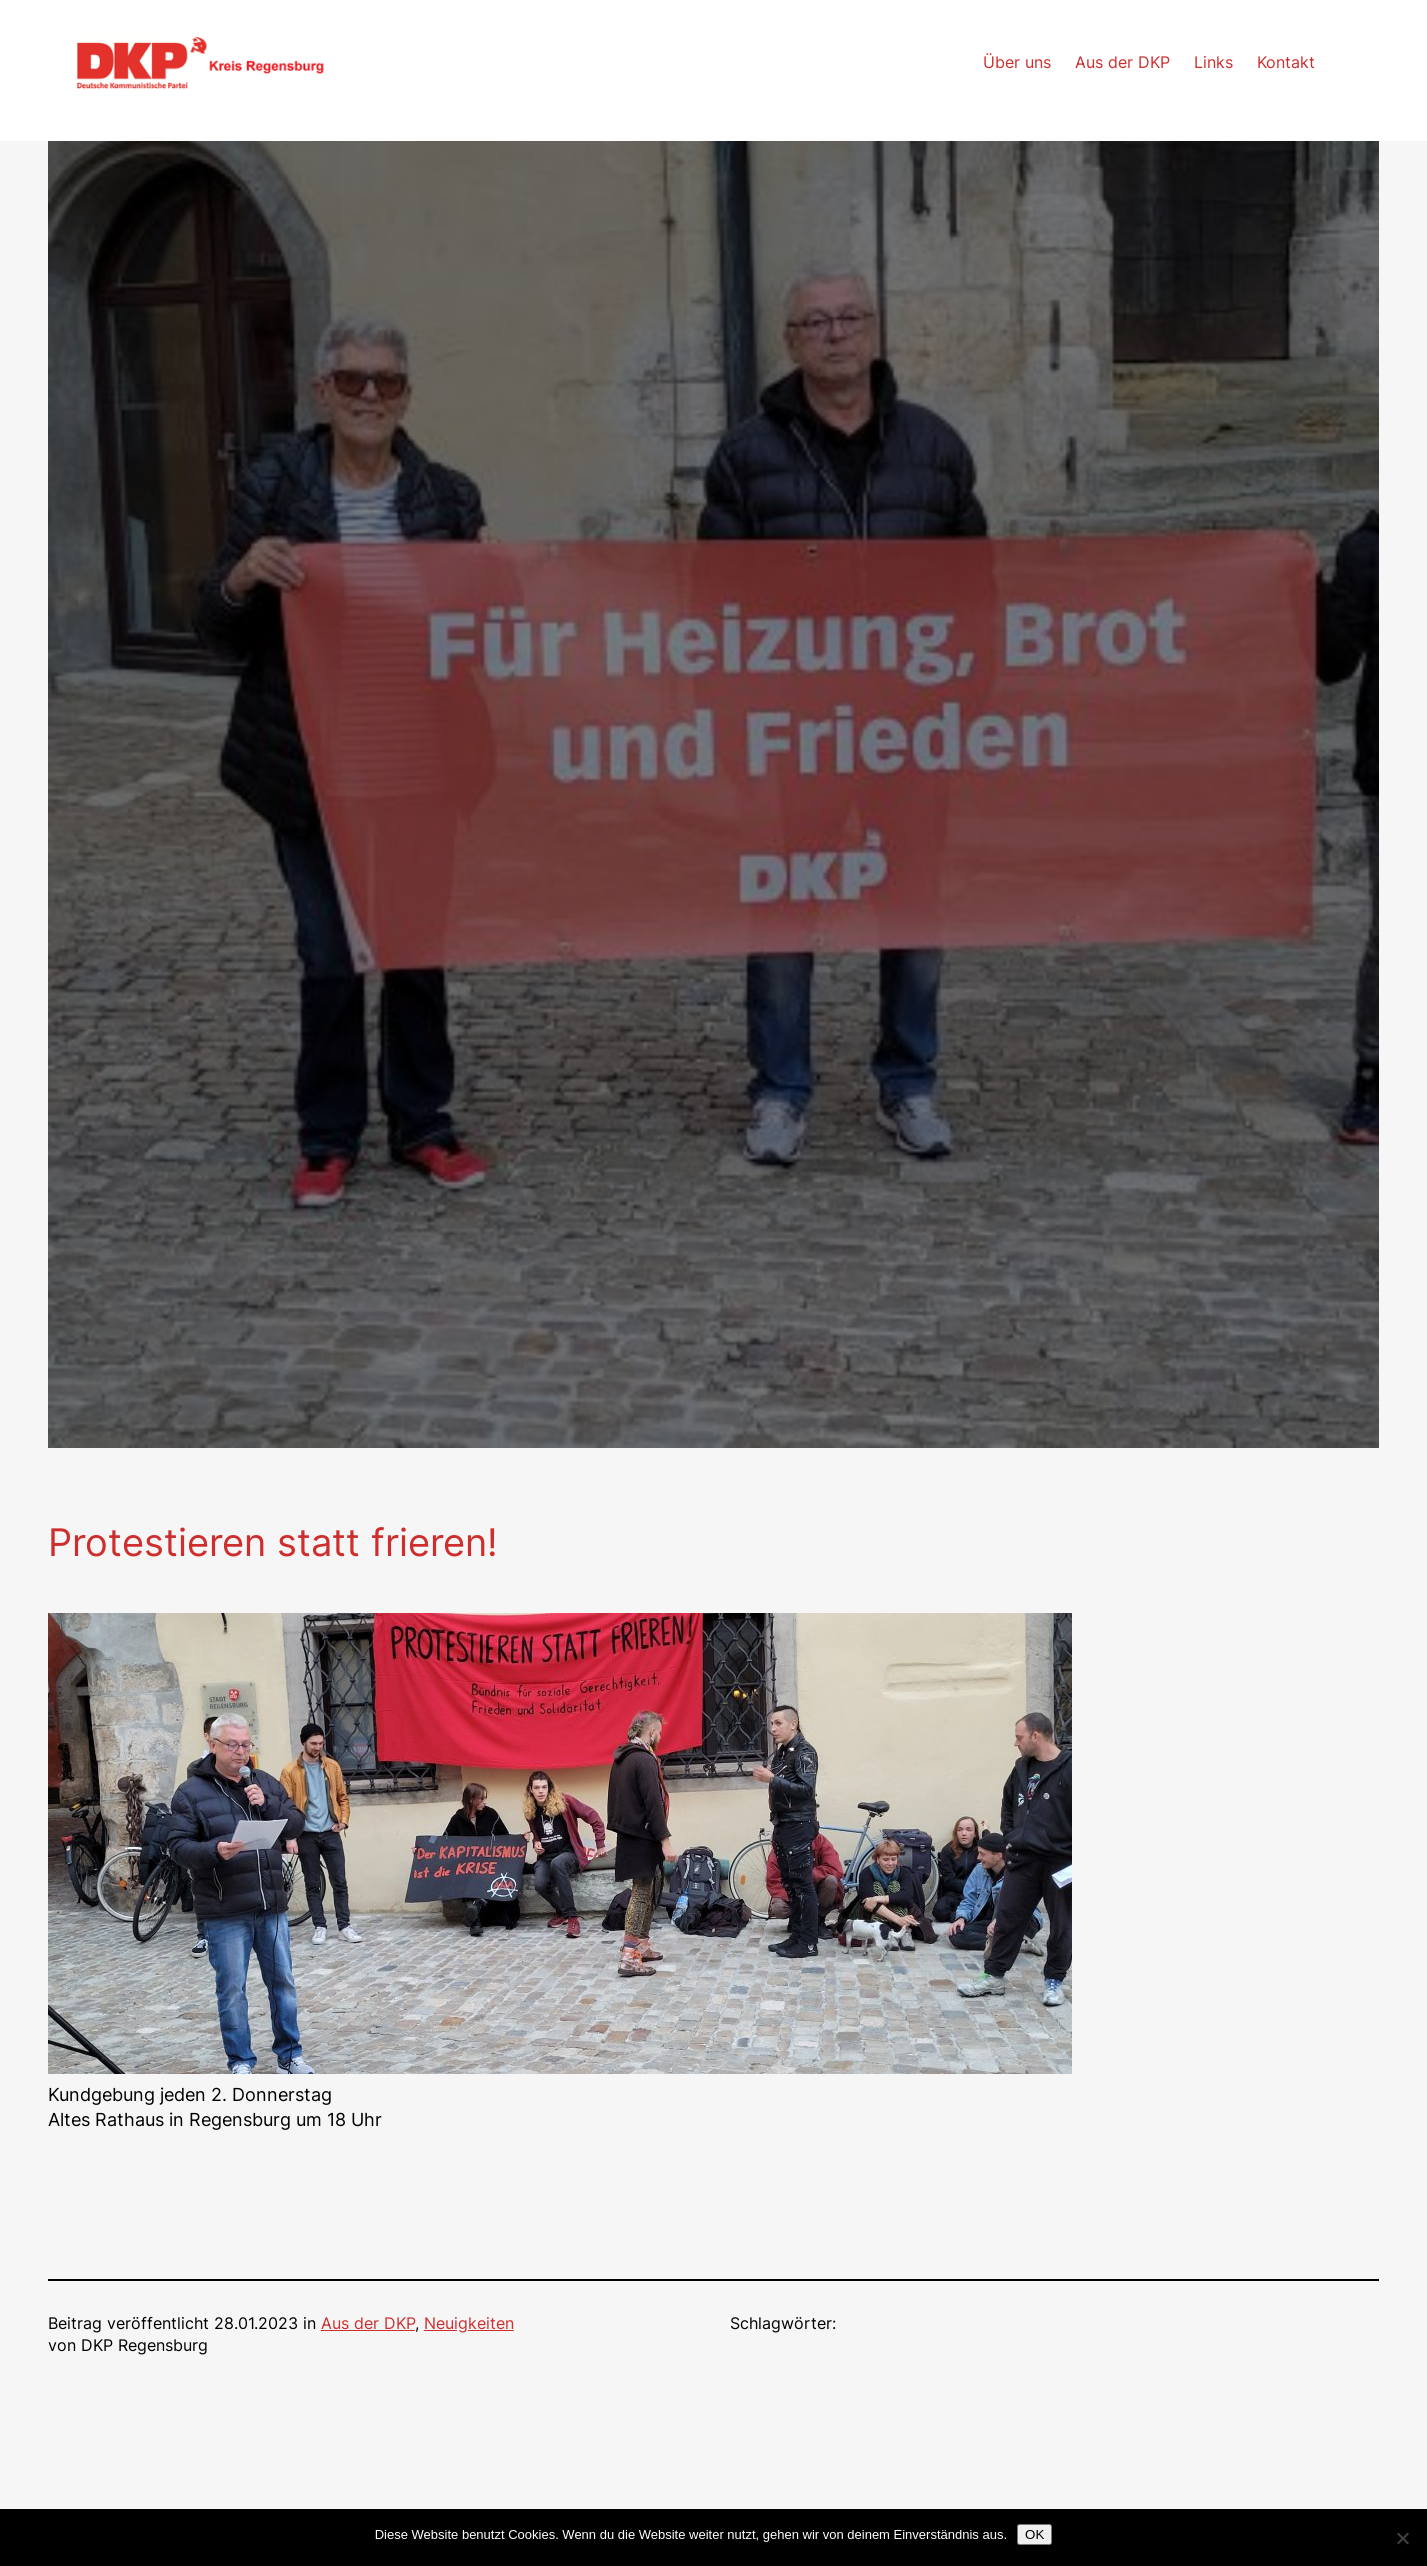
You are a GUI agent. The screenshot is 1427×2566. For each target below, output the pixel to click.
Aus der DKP (368, 2323)
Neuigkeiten (469, 2323)
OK (1034, 2534)
